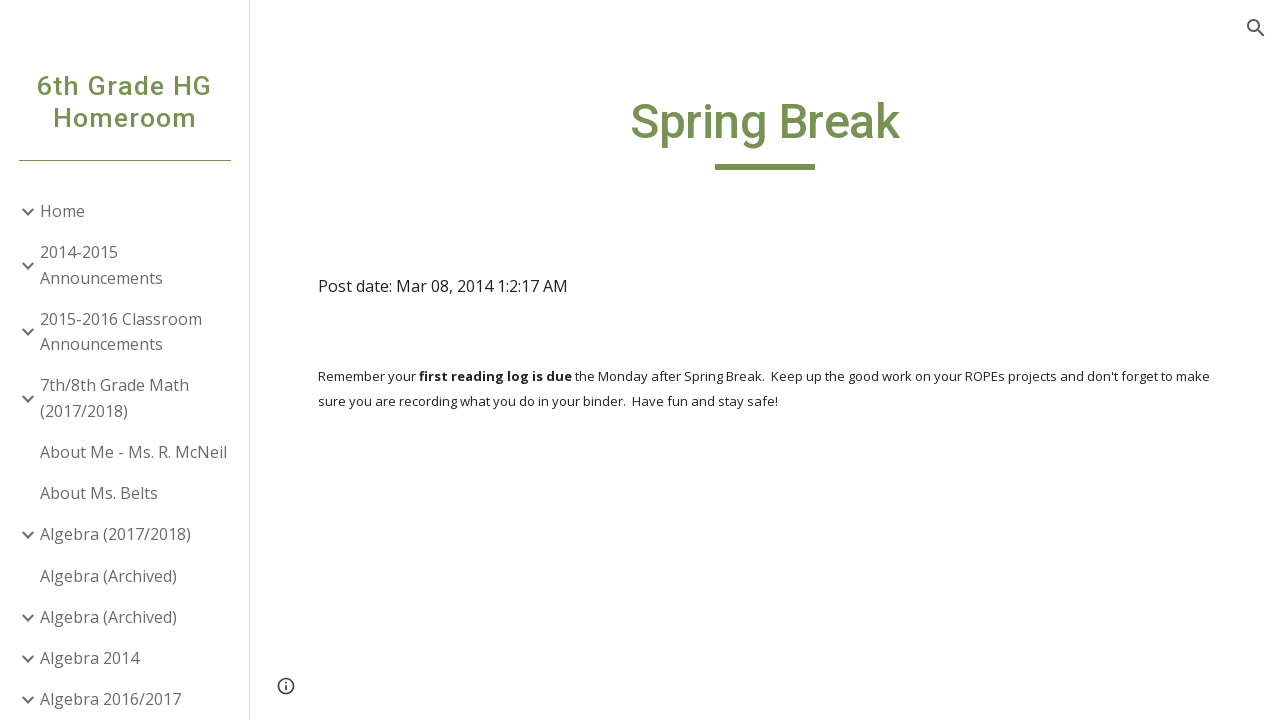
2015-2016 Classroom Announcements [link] (121, 331)
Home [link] (62, 211)
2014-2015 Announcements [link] (101, 264)
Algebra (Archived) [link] (108, 576)
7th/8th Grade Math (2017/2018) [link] (114, 397)
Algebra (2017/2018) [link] (115, 534)
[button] (1256, 28)
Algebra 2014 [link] (89, 658)
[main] (764, 131)
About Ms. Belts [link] (99, 493)
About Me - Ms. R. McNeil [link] (133, 452)
